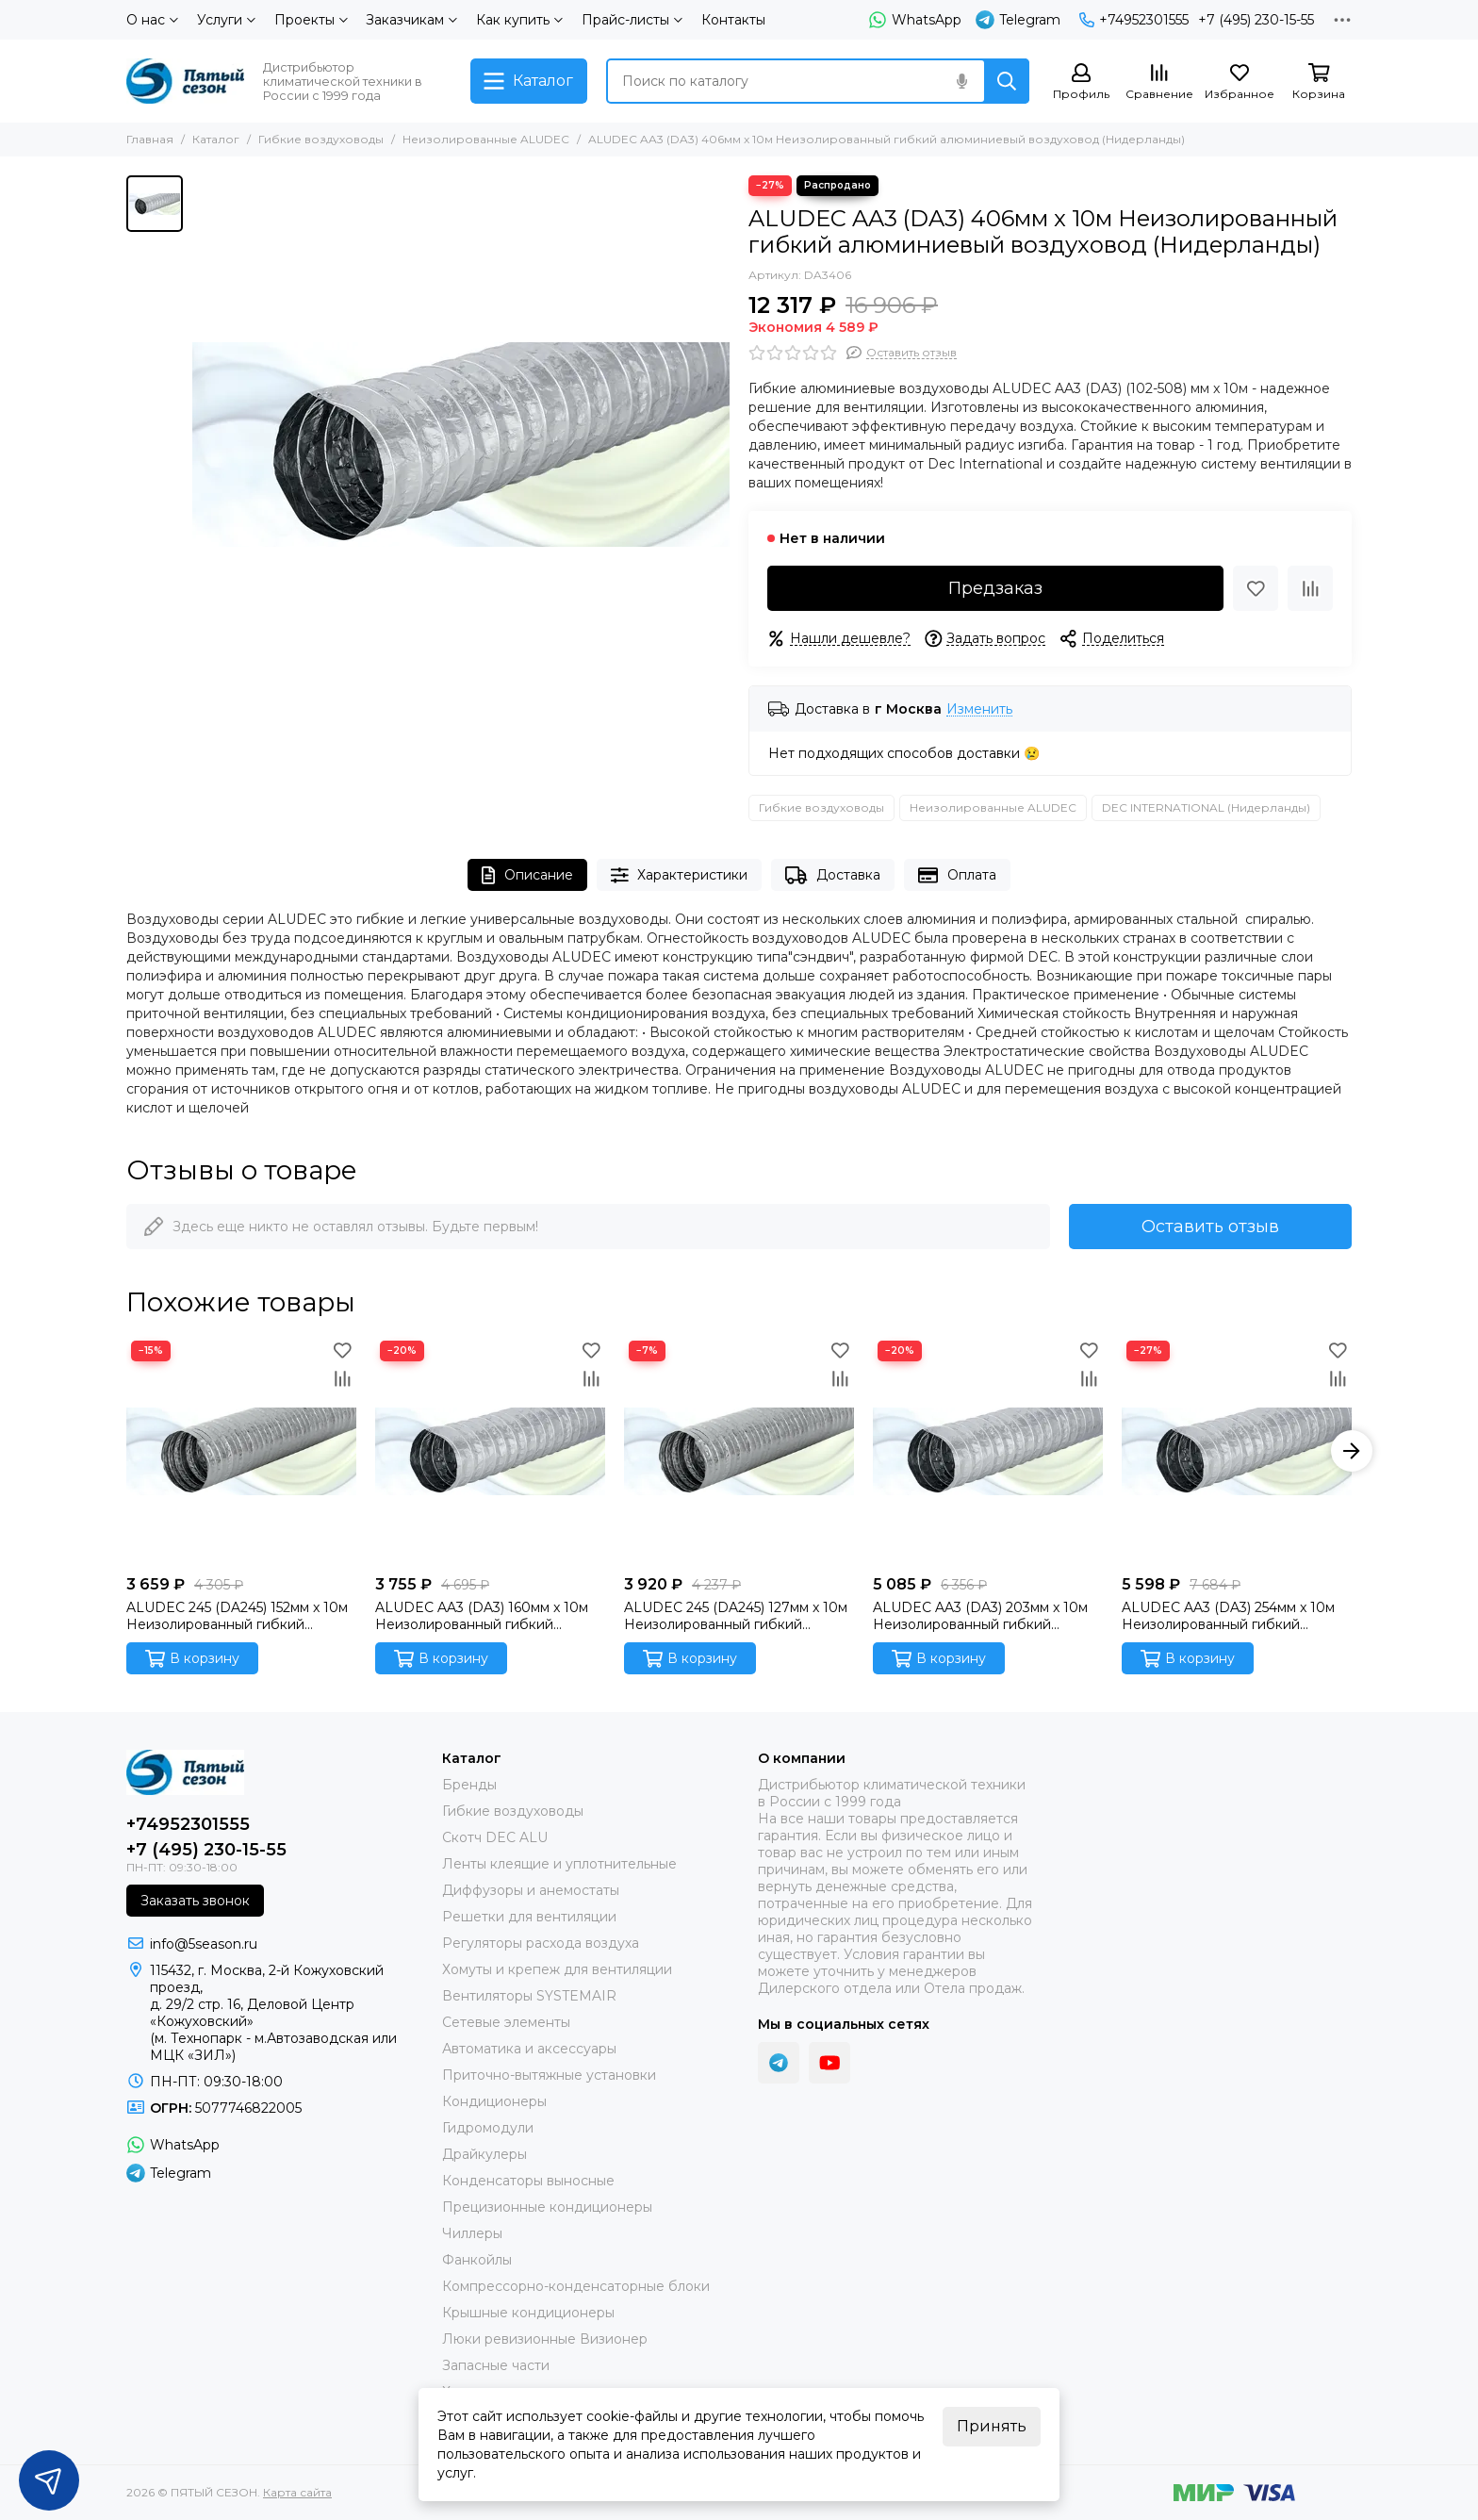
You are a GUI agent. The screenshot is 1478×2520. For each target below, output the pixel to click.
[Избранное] (1239, 82)
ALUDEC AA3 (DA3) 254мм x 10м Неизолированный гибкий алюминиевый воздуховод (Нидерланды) (1228, 1616)
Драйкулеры (484, 2154)
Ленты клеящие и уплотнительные (559, 1863)
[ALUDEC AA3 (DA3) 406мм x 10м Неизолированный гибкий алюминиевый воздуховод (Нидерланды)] (461, 444)
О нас (152, 19)
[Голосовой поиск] (961, 81)
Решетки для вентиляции (529, 1916)
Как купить (519, 19)
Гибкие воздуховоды (321, 139)
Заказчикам (411, 19)
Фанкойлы (477, 2259)
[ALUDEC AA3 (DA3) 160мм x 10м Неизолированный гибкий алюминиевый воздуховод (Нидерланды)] (490, 1451)
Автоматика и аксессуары (529, 2048)
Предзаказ (995, 588)
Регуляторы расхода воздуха (540, 1943)
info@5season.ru (203, 1943)
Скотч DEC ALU (495, 1837)
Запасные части (496, 2365)
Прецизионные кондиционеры (547, 2207)
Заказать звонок (195, 1900)
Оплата (957, 875)
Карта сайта (297, 2492)
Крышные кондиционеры (528, 2312)
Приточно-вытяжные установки (549, 2075)
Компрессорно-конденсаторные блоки (576, 2286)
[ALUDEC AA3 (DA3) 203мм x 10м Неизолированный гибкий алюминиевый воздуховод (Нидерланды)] (988, 1451)
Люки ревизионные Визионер (545, 2339)
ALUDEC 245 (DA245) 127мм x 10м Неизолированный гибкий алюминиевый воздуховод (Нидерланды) (735, 1616)
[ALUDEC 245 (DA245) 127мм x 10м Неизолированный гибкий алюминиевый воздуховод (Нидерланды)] (739, 1451)
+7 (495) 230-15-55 (1256, 19)
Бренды (469, 1784)
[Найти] (1006, 81)
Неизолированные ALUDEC (485, 139)
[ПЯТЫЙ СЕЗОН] (185, 81)
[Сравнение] (1159, 82)
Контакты (733, 19)
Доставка (832, 875)
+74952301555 (1134, 19)
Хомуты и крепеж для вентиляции (557, 1969)
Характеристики (679, 875)
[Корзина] (1319, 82)
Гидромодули (488, 2127)
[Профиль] (1081, 82)
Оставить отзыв (1210, 1226)
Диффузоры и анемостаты (530, 1890)
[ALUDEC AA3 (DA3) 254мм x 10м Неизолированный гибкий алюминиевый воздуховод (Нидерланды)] (1237, 1451)
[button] (1351, 1451)
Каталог (215, 139)
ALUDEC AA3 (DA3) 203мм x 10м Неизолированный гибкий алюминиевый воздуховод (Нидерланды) (980, 1616)
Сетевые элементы (506, 2022)
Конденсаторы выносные (528, 2180)
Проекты (311, 19)
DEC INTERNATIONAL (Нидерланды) (1206, 807)
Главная (149, 139)
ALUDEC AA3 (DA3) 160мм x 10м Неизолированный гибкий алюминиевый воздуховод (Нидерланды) (481, 1616)
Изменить (979, 709)
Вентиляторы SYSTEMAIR (529, 1995)
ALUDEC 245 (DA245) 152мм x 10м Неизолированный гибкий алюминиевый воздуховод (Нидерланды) (237, 1616)
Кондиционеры (494, 2101)
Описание (527, 875)
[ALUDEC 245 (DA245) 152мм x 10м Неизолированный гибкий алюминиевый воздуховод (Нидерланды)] (241, 1451)
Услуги (226, 19)
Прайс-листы (632, 19)
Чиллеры (472, 2233)
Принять (991, 2426)
